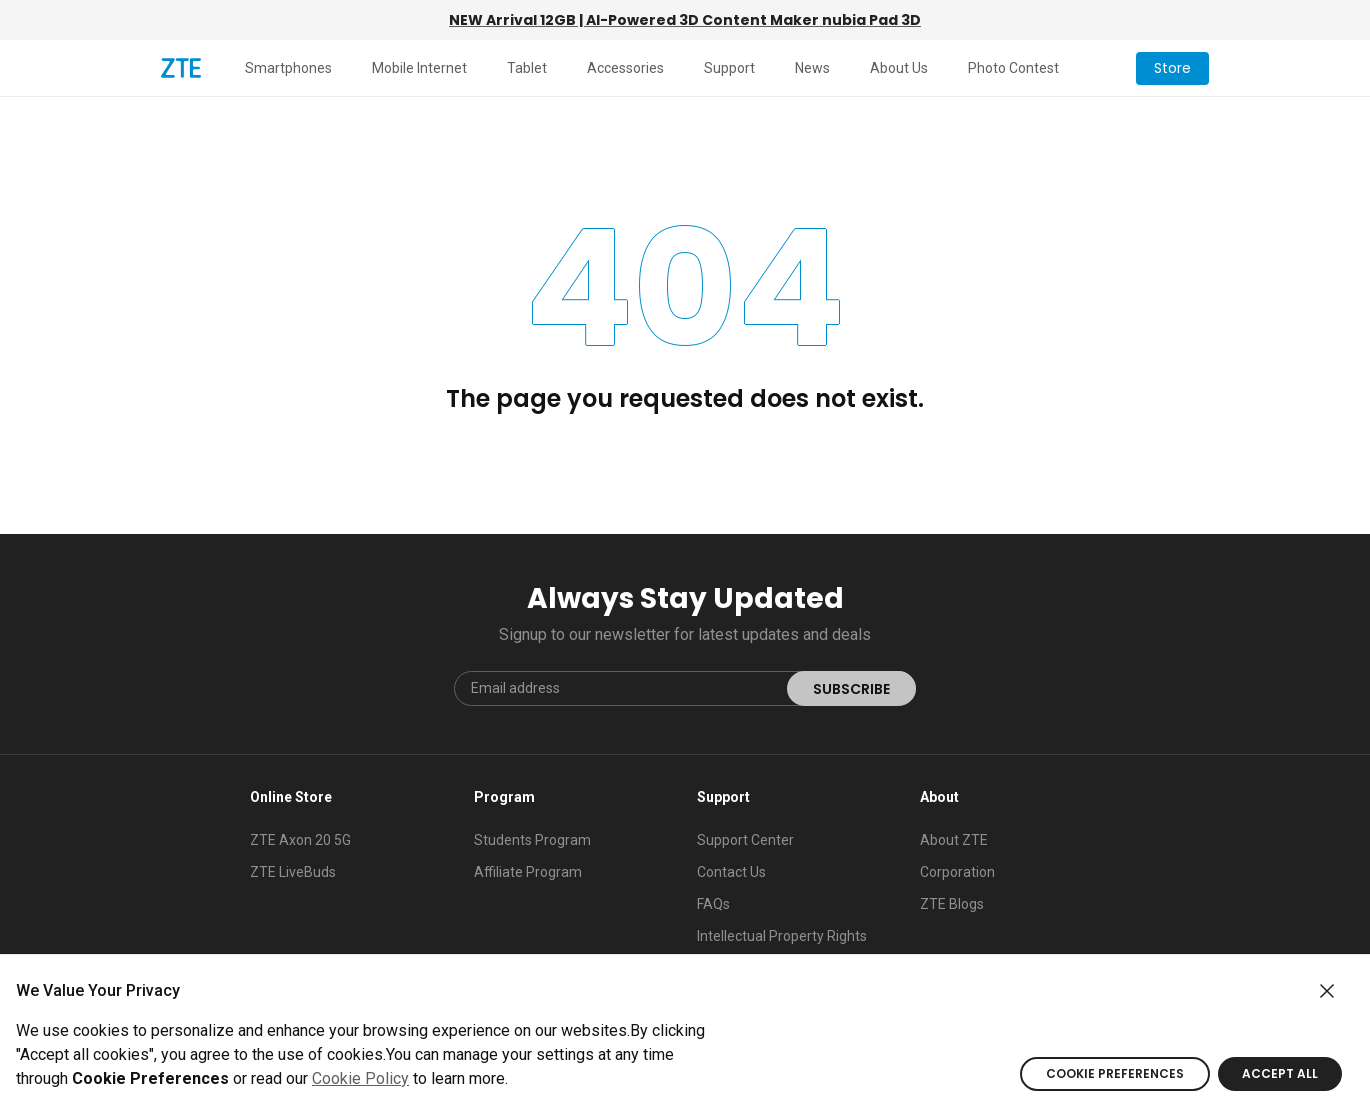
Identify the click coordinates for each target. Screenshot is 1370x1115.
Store (1172, 68)
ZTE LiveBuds (293, 872)
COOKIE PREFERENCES (1115, 1073)
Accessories (625, 68)
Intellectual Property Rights (782, 936)
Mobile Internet (419, 68)
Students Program (532, 840)
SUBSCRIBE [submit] (851, 689)
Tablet (527, 68)
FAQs (713, 904)
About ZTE (954, 840)
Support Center (745, 840)
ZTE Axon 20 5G (300, 840)
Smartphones (288, 68)
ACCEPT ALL (1280, 1073)
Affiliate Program (528, 872)
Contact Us (731, 872)
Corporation (957, 872)
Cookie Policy (360, 1078)
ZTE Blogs (952, 904)
